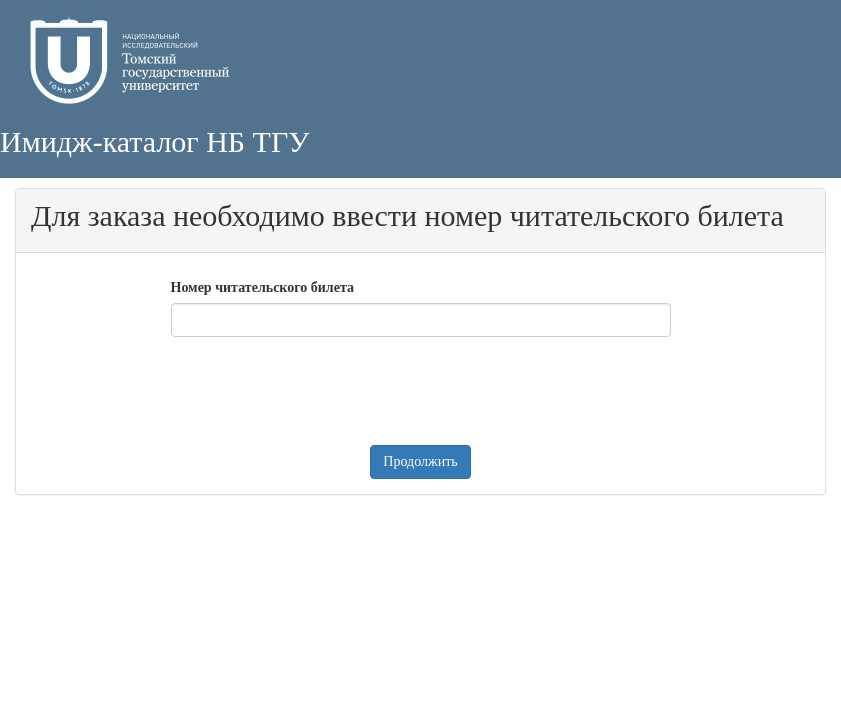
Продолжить (420, 461)
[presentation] (323, 391)
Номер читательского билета (262, 287)
